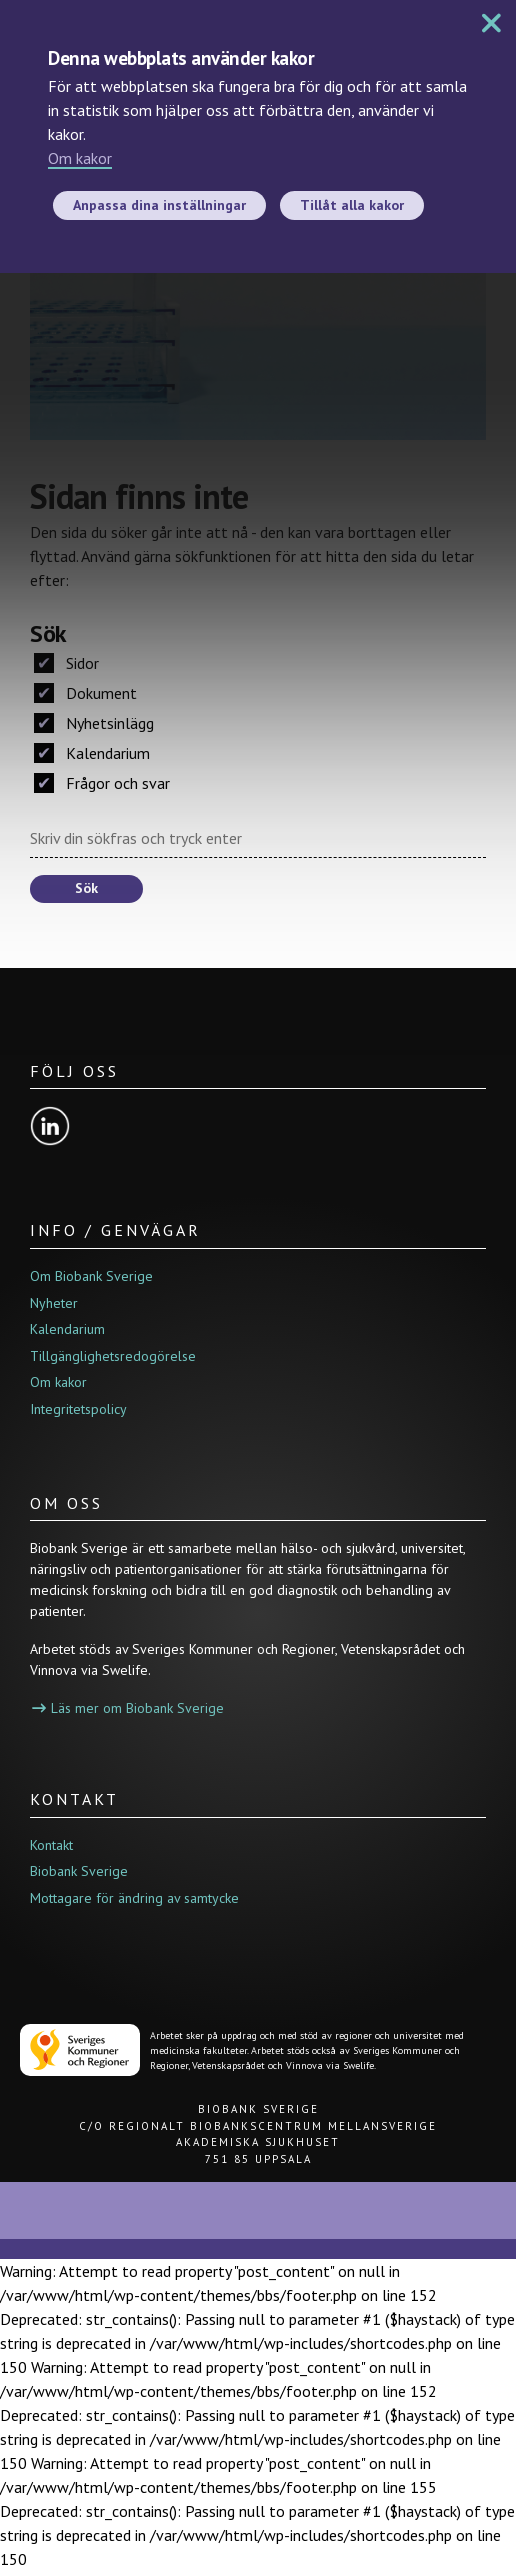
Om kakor (80, 158)
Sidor (66, 663)
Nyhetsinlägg (94, 723)
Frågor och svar (102, 783)
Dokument (85, 693)
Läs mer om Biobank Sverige (128, 1708)
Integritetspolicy (78, 1409)
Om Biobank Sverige (91, 1276)
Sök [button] (86, 888)
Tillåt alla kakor (352, 205)
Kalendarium (92, 753)
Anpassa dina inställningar (159, 205)
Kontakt (51, 1845)
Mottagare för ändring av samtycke (134, 1898)
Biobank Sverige (79, 1871)
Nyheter (54, 1303)
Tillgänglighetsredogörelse (113, 1356)
